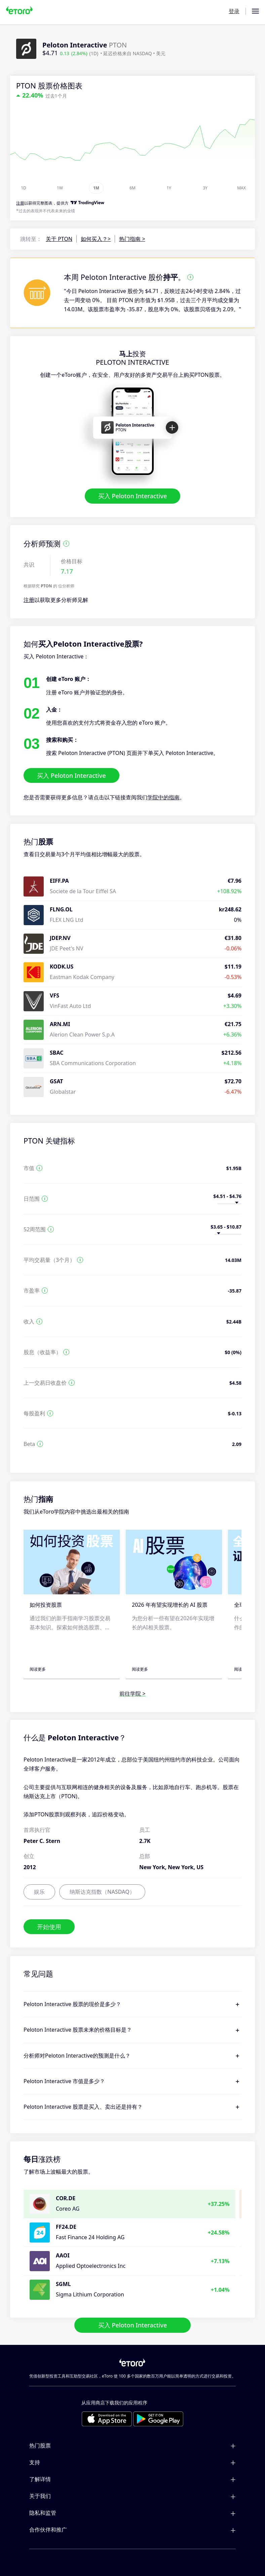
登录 (234, 11)
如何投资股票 (46, 1604)
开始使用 (49, 1927)
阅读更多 (38, 1669)
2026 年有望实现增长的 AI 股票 (169, 1604)
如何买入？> (96, 239)
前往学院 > (132, 1693)
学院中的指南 (163, 797)
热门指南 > (132, 239)
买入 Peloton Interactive (132, 496)
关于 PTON (59, 239)
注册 (29, 600)
